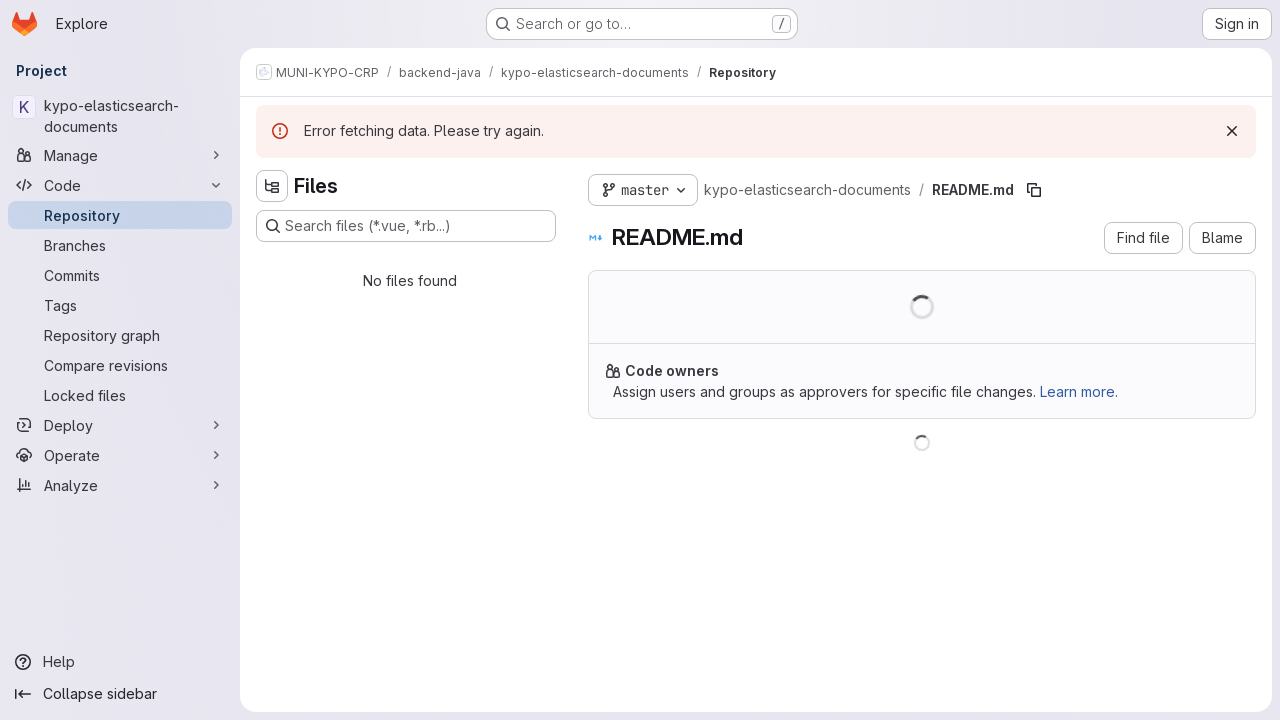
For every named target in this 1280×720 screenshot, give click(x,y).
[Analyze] (120, 485)
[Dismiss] (1232, 131)
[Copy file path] (1034, 190)
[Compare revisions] (120, 365)
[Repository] (120, 215)
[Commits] (120, 275)
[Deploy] (120, 425)
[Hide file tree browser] (272, 186)
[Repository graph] (120, 335)
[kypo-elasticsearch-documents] (120, 116)
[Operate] (120, 455)
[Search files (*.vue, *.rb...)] (406, 226)
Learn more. (1079, 391)
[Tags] (120, 305)
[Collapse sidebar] (120, 694)
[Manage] (120, 155)
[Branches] (120, 245)
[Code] (120, 185)
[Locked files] (120, 395)
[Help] (120, 662)
